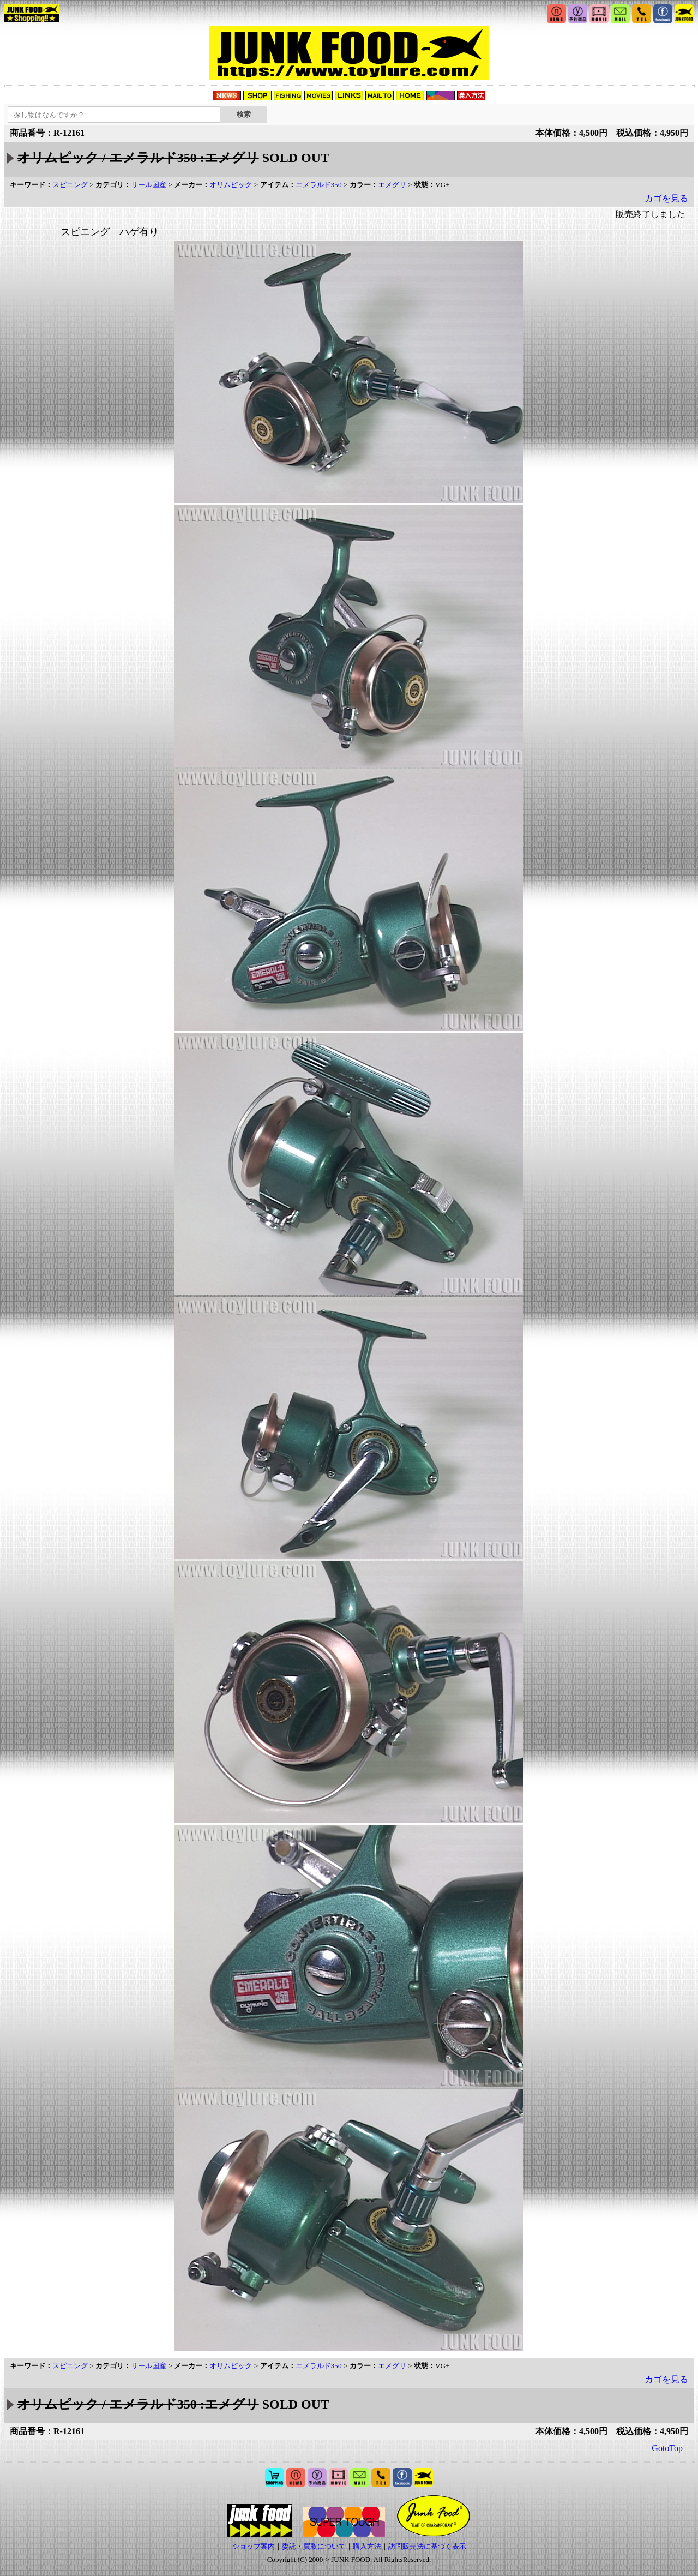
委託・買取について (314, 2546)
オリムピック (230, 185)
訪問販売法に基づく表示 (427, 2546)
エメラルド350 (319, 185)
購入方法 (367, 2546)
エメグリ (392, 185)
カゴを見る (666, 198)
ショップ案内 (253, 2546)
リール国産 (148, 185)
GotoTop (667, 2448)
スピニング (70, 185)
